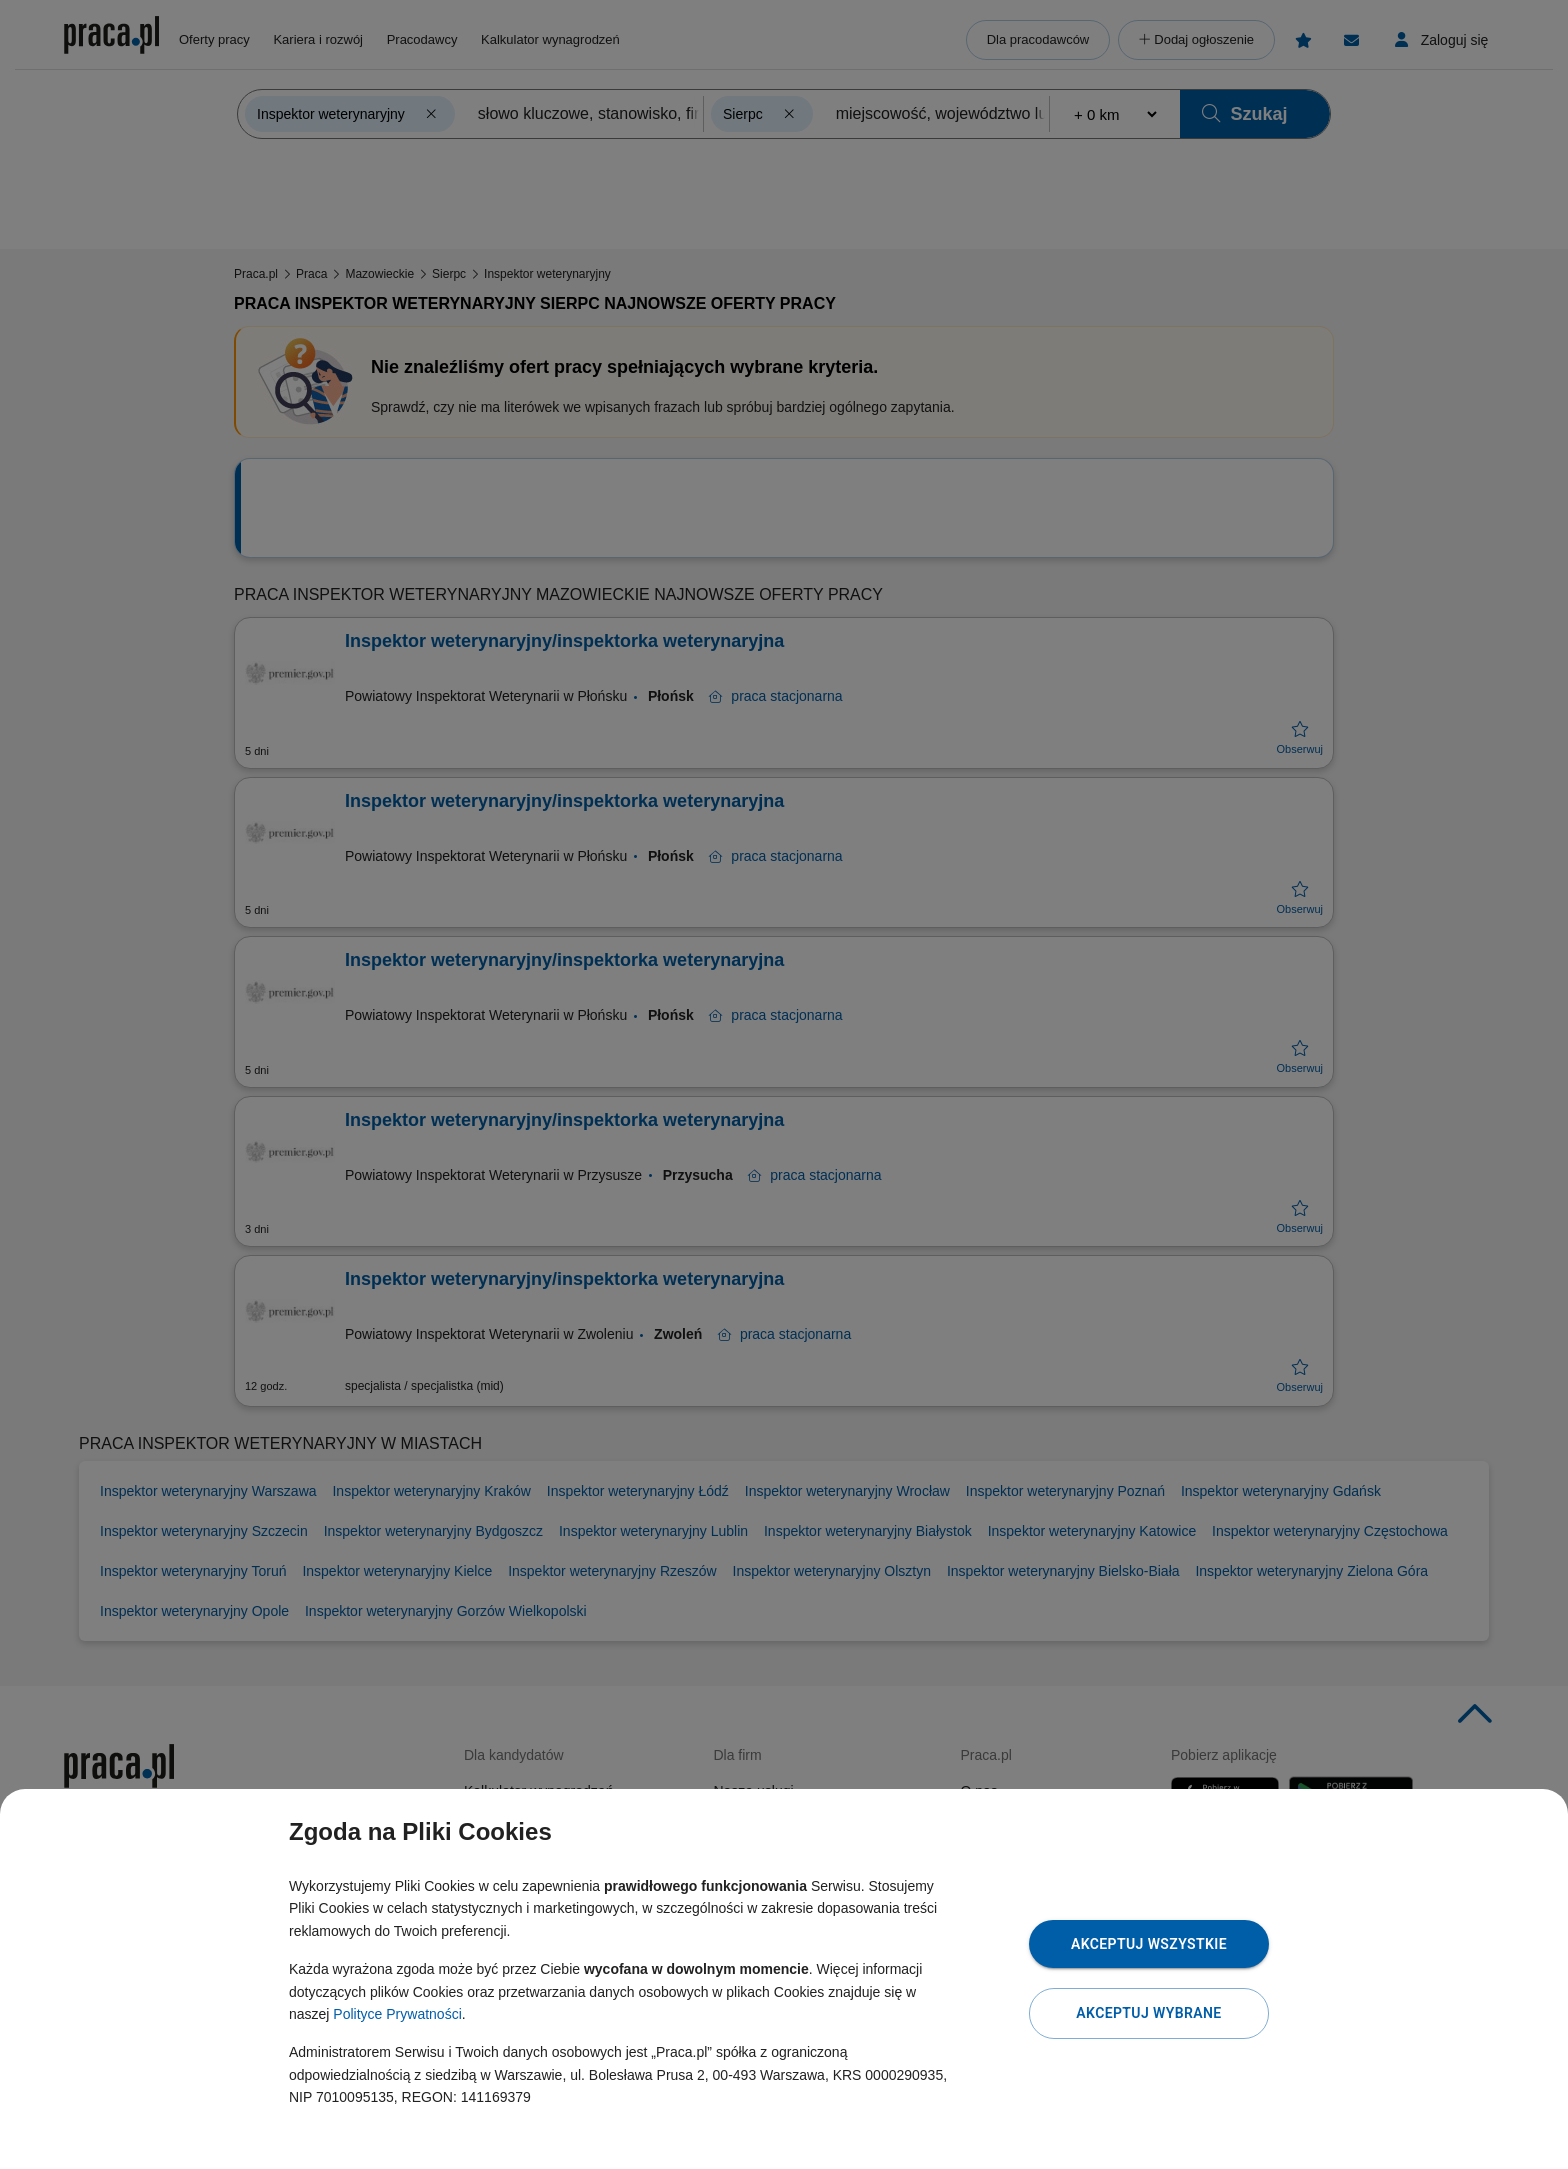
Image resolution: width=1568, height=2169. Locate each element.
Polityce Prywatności (397, 2014)
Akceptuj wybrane (1148, 2013)
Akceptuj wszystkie (1149, 1944)
